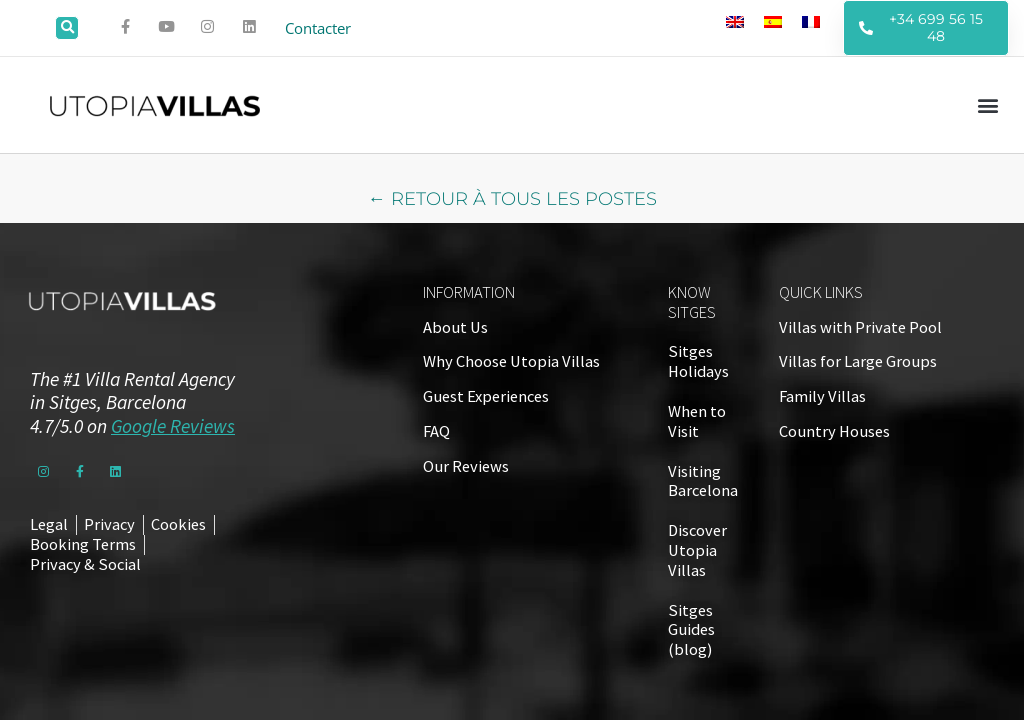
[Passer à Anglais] (735, 21)
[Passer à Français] (811, 21)
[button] (67, 28)
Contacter (321, 28)
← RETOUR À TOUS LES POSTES (512, 199)
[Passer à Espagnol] (773, 21)
